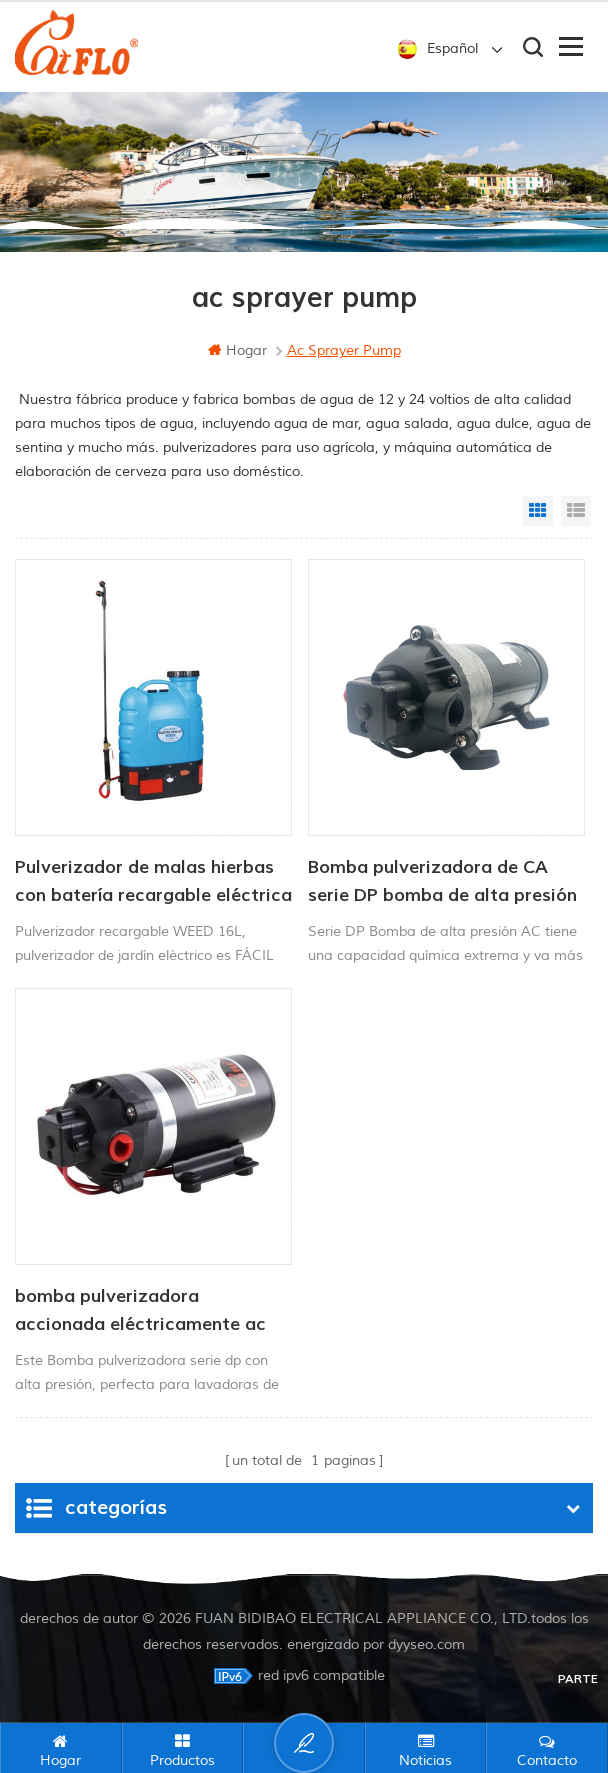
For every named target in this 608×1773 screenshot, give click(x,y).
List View (576, 511)
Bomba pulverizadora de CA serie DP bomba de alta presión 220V (442, 883)
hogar (237, 350)
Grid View (538, 511)
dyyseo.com (426, 1643)
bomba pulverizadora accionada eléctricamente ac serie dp (140, 1312)
